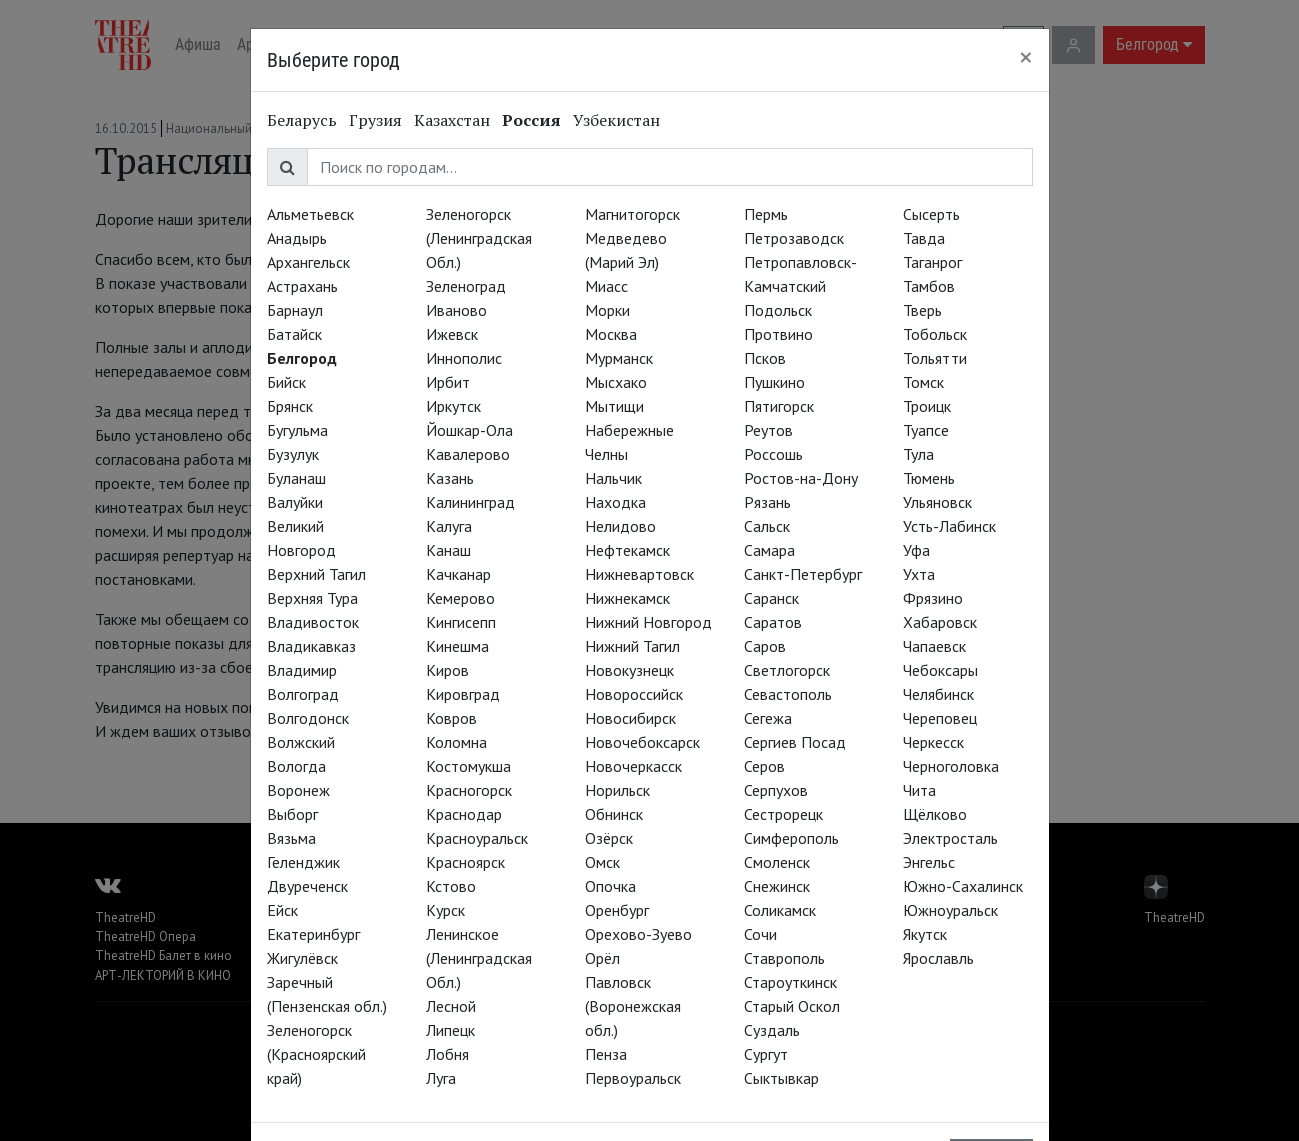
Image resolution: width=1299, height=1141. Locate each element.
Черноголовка (951, 766)
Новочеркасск (633, 766)
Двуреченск (307, 886)
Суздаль (772, 1030)
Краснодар (464, 814)
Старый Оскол (792, 1006)
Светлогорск (787, 670)
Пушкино (774, 382)
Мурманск (619, 358)
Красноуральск (477, 838)
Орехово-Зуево (638, 934)
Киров (447, 670)
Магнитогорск (632, 214)
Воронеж (298, 790)
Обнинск (614, 814)
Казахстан (452, 120)
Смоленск (777, 862)
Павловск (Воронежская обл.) (633, 1006)
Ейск (282, 910)
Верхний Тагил (316, 574)
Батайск (294, 334)
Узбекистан (616, 120)
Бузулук (293, 454)
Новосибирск (630, 718)
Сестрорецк (783, 814)
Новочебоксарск (642, 742)
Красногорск (469, 790)
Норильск (617, 790)
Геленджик (303, 862)
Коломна (456, 742)
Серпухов (776, 790)
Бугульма (297, 430)
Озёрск (609, 838)
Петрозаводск (794, 238)
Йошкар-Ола (469, 430)
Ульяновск (937, 502)
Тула (918, 454)
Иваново (456, 310)
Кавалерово (468, 454)
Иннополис (464, 358)
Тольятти (935, 358)
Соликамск (780, 910)
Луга (441, 1078)
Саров (765, 646)
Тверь (922, 310)
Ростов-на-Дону (801, 478)
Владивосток (313, 622)
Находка (615, 502)
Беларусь (302, 120)
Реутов (768, 430)
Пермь (766, 214)
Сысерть (931, 214)
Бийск (286, 382)
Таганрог (932, 262)
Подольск (778, 310)
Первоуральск (633, 1078)
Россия (531, 120)
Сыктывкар (781, 1078)
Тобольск (935, 334)
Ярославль (938, 958)
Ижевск (452, 334)
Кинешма (457, 646)
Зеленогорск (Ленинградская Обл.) (479, 238)
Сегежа (768, 718)
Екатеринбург (313, 934)
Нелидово (620, 526)
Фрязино (933, 598)
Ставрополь (784, 958)
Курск (445, 910)
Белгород (302, 358)
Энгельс (929, 862)
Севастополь (788, 694)
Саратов (773, 622)
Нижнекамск (627, 598)
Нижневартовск (639, 574)
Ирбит (448, 382)
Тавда (924, 238)
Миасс (606, 286)
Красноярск (465, 862)
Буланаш (296, 478)
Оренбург (617, 910)
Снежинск (777, 886)
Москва (611, 334)
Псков (765, 358)
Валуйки (295, 502)
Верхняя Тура (312, 598)
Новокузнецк (629, 670)
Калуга (449, 526)
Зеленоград (466, 286)
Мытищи (614, 406)
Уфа (916, 550)
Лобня (447, 1054)
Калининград (470, 502)
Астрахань (302, 286)
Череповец (940, 718)
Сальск (767, 526)
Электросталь (950, 838)
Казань (450, 478)
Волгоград (303, 694)
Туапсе (926, 430)
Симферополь (791, 838)
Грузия (375, 120)
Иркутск (453, 406)
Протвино (778, 334)
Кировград (463, 694)
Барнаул (295, 310)
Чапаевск (934, 646)
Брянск (290, 406)
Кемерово (460, 598)
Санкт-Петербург (803, 574)
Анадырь (297, 238)
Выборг (292, 814)
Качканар (458, 574)
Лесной (451, 1006)
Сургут (766, 1054)
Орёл (602, 958)
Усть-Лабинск (949, 526)
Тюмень (929, 478)
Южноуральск (950, 910)
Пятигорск (779, 406)
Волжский (301, 742)
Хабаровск (940, 622)
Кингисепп (461, 622)
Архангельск (308, 262)
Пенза (606, 1054)
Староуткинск (790, 982)
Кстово (451, 886)
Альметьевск (310, 214)
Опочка (610, 886)
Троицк (927, 406)
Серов (764, 766)
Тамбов (929, 286)
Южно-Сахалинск (963, 886)
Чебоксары (940, 670)
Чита (919, 790)
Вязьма (291, 838)
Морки (607, 310)
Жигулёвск (302, 958)
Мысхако (616, 382)
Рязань (767, 502)
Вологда (296, 766)
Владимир (302, 670)
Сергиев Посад (795, 742)
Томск (923, 382)
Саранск (771, 598)
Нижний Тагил (632, 646)
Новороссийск (634, 694)
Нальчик (613, 478)
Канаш (448, 550)
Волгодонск (308, 718)
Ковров (451, 718)
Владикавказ (311, 646)
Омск (602, 862)
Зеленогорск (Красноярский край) (316, 1054)
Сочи (760, 934)
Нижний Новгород (648, 622)
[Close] (1026, 57)
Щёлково (935, 814)
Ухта (919, 574)
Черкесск (933, 742)
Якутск (925, 934)
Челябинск (938, 694)
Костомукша (468, 766)
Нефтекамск (627, 550)
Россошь (773, 454)
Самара (769, 550)
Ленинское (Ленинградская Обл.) (479, 958)
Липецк (450, 1030)
